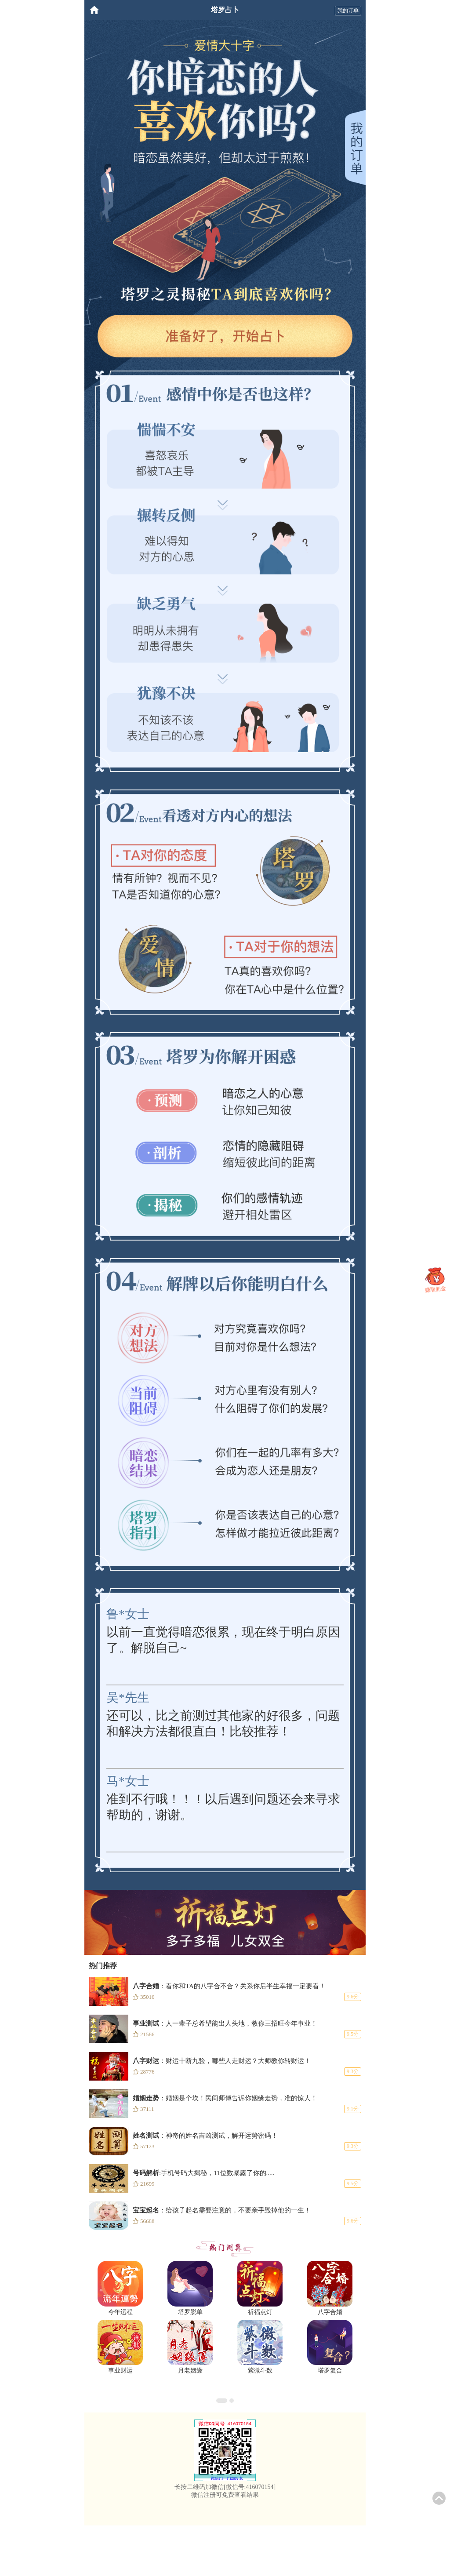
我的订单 (348, 10)
